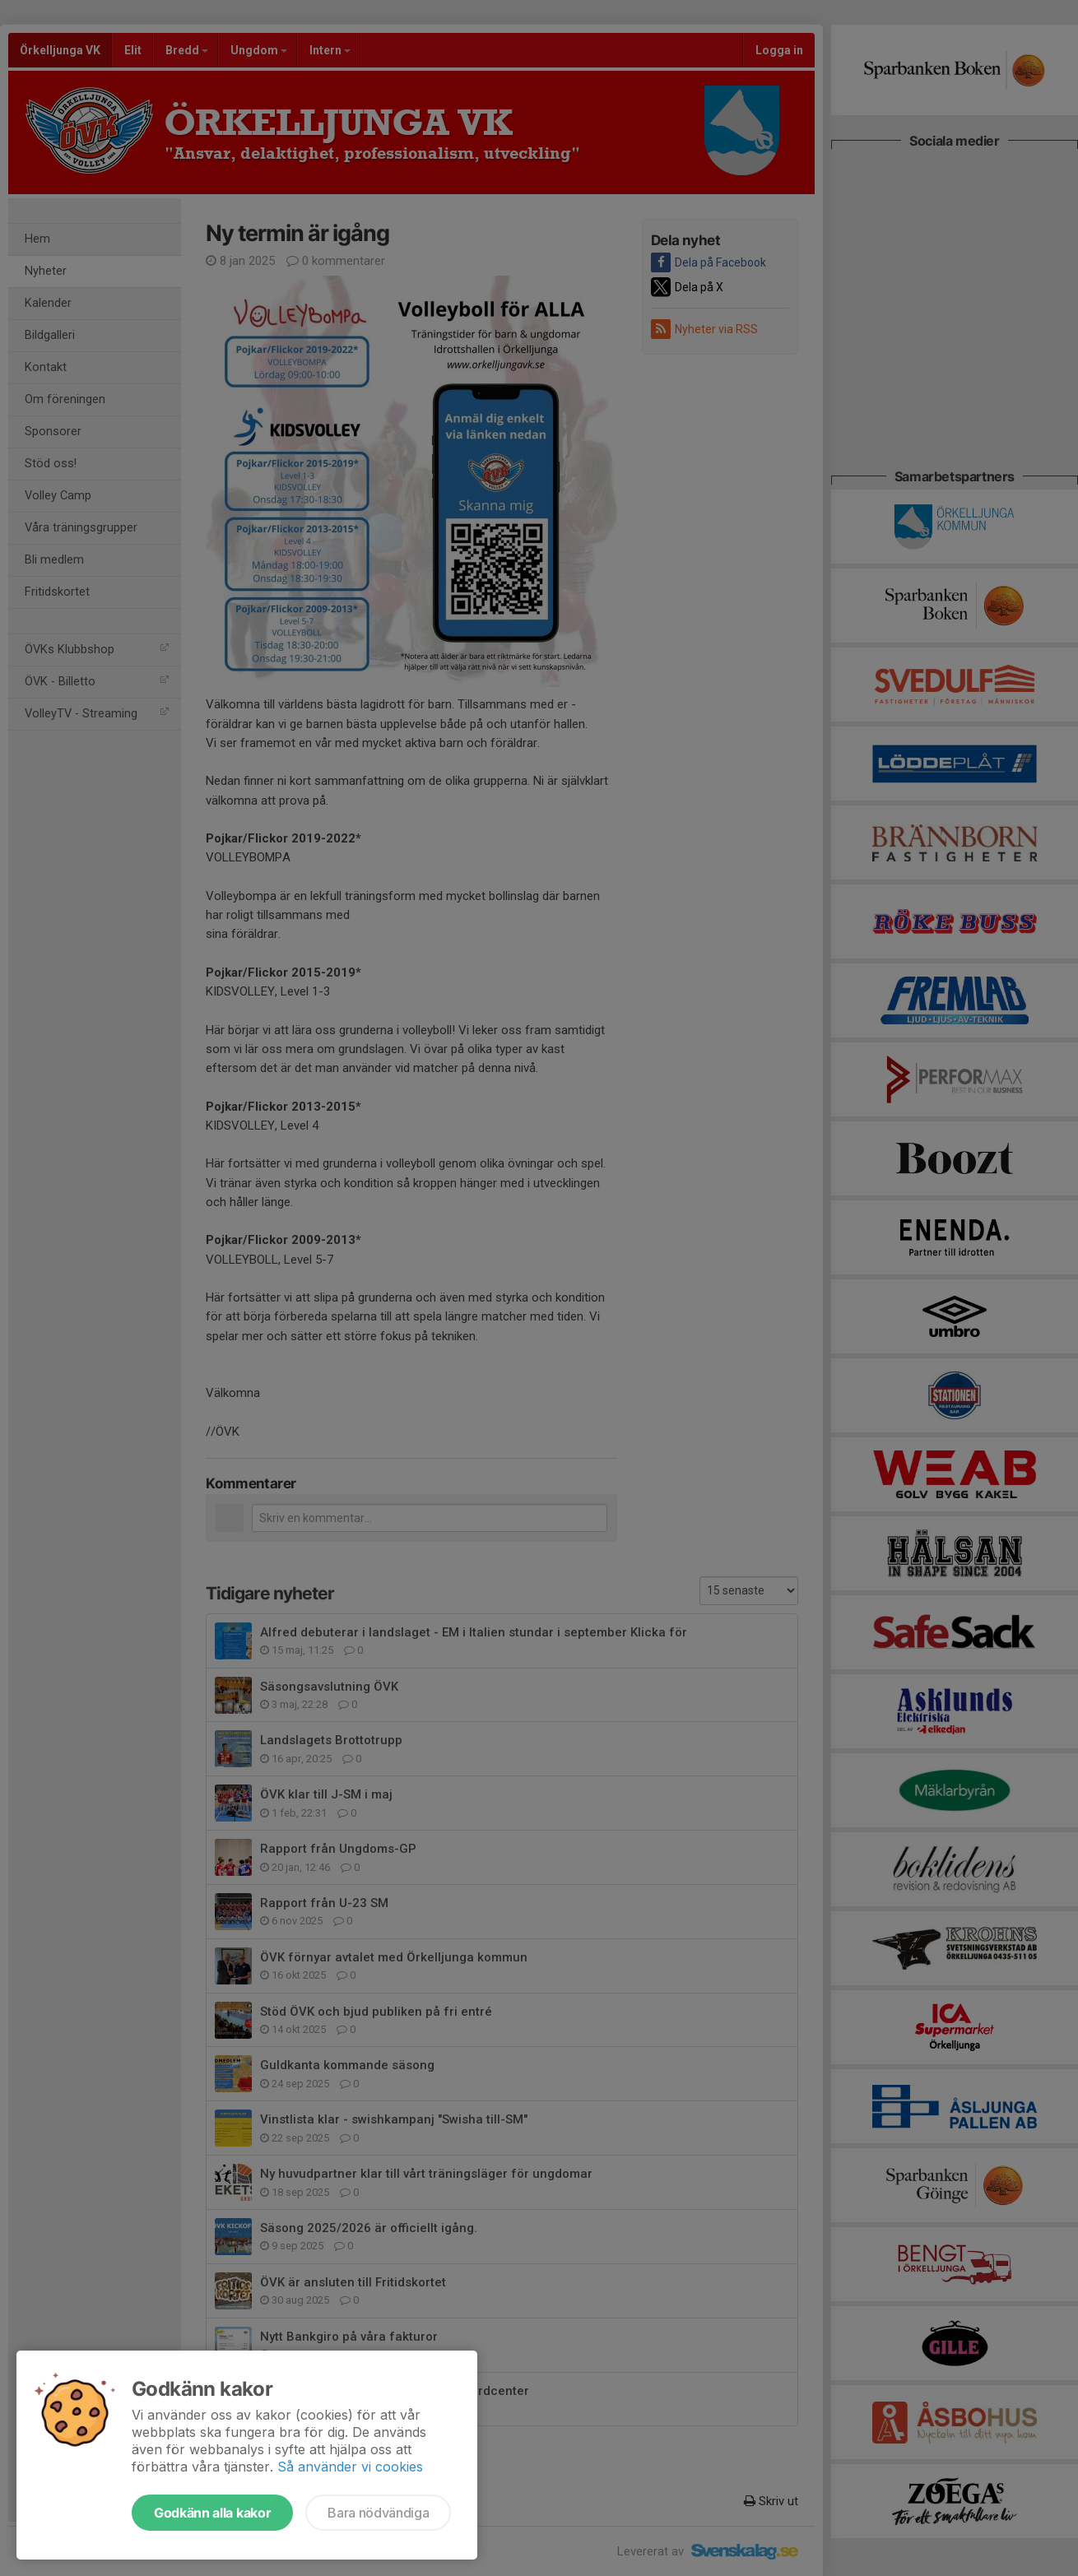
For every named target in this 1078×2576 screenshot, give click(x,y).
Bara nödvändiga (378, 2512)
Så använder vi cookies (350, 2466)
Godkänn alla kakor (212, 2512)
